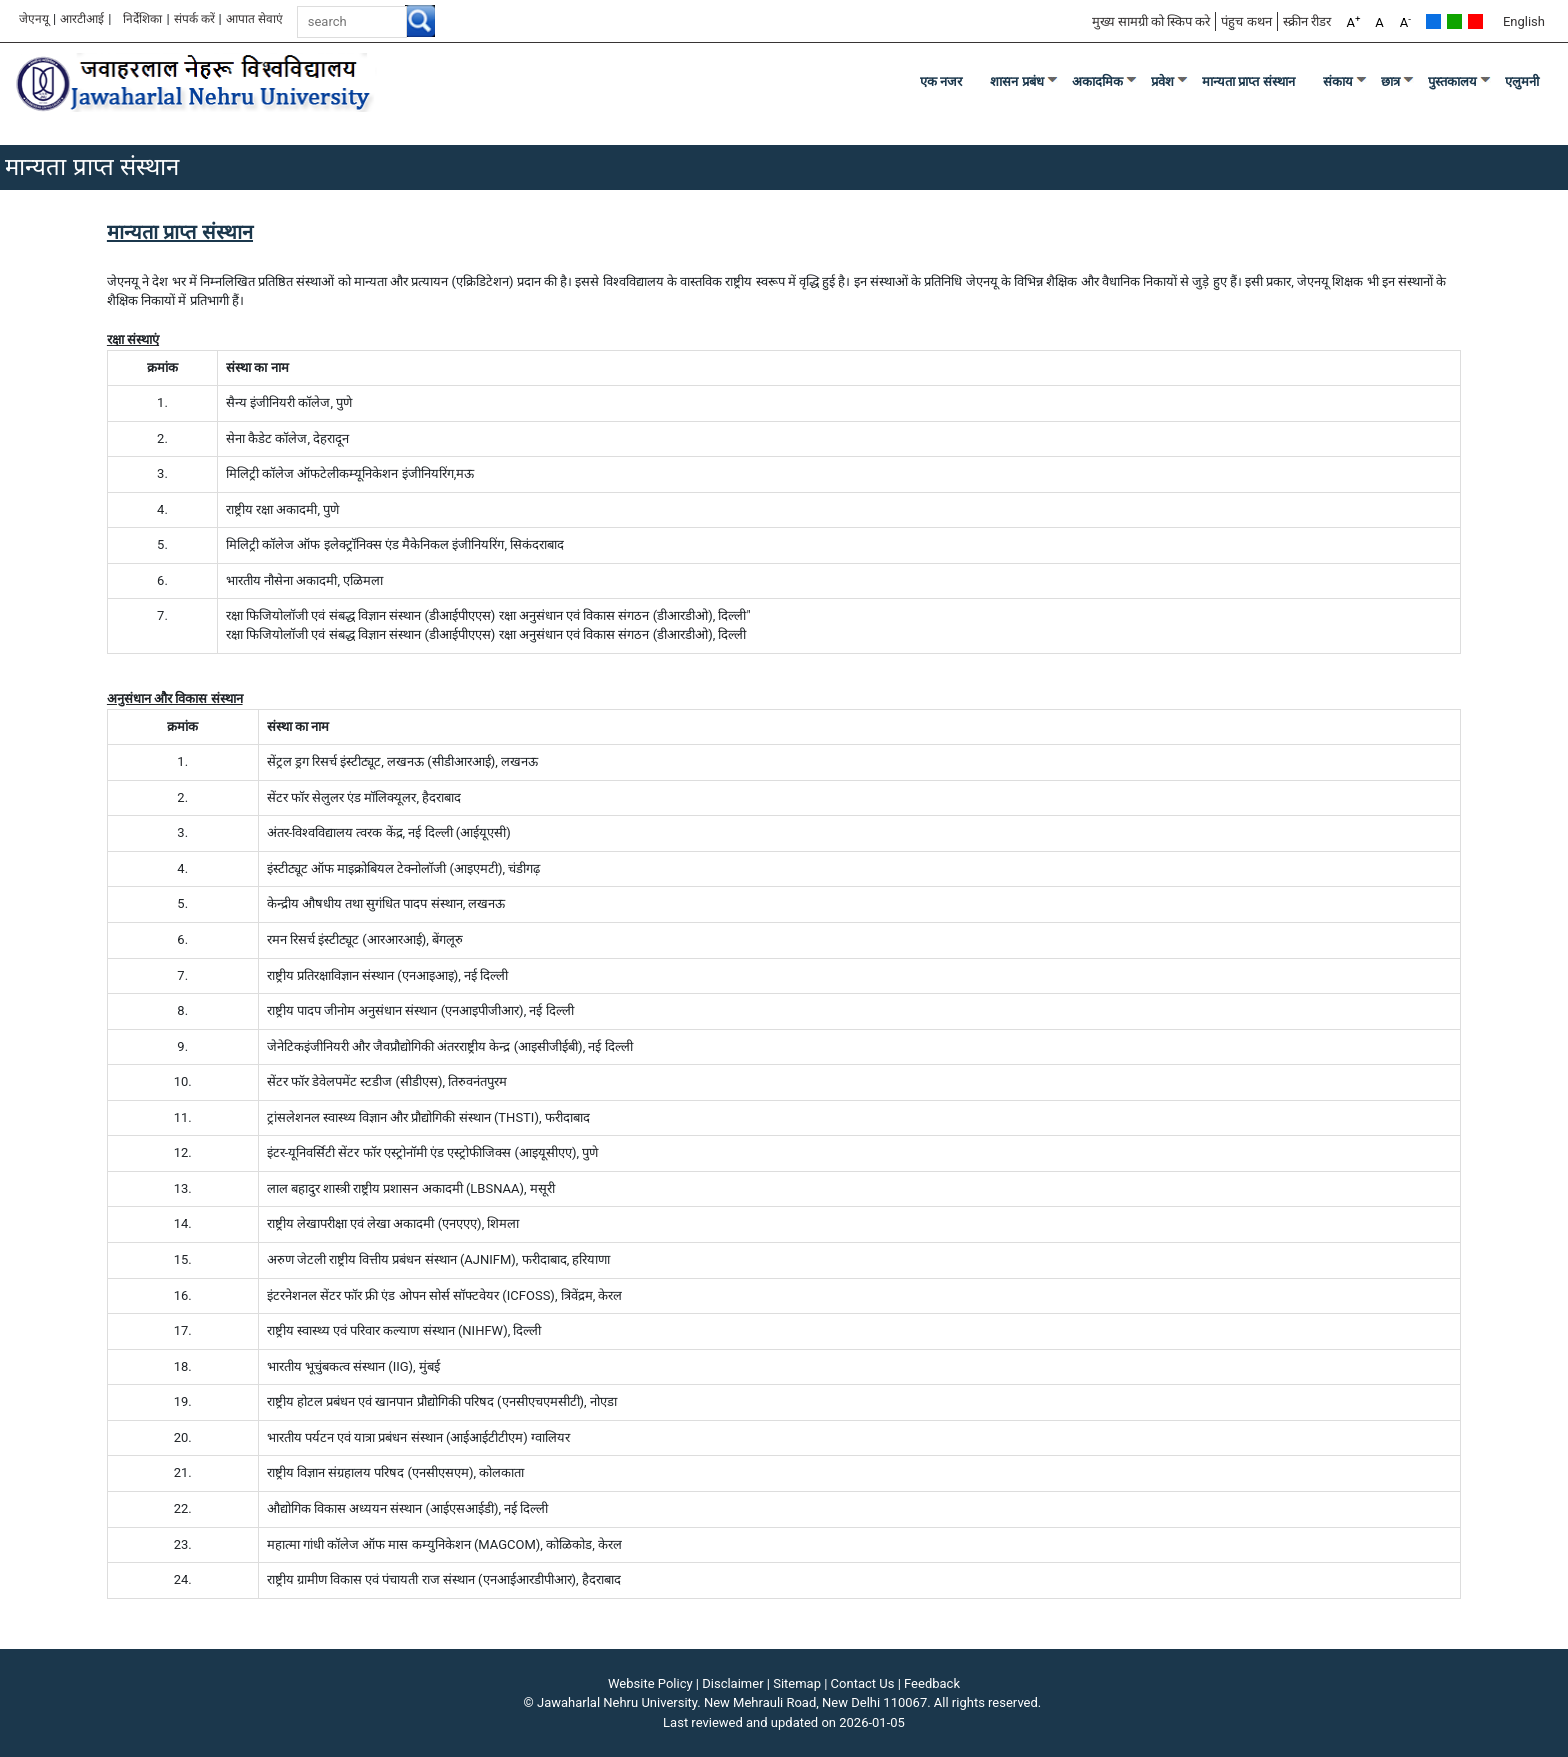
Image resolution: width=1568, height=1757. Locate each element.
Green (1454, 21)
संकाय (1338, 81)
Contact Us (863, 1683)
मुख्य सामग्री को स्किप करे (1151, 21)
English (1524, 21)
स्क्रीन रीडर (1307, 21)
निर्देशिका (142, 19)
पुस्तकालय (1452, 81)
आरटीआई (82, 19)
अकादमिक (1097, 81)
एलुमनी (1522, 81)
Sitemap (797, 1683)
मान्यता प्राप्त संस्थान (1248, 81)
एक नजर (941, 81)
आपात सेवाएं (254, 19)
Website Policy (650, 1683)
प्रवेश (1162, 81)
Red (1475, 21)
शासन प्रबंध (1017, 81)
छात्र (1390, 81)
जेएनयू (34, 19)
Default (1433, 21)
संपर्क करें (194, 19)
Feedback (932, 1683)
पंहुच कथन (1246, 21)
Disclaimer (732, 1683)
